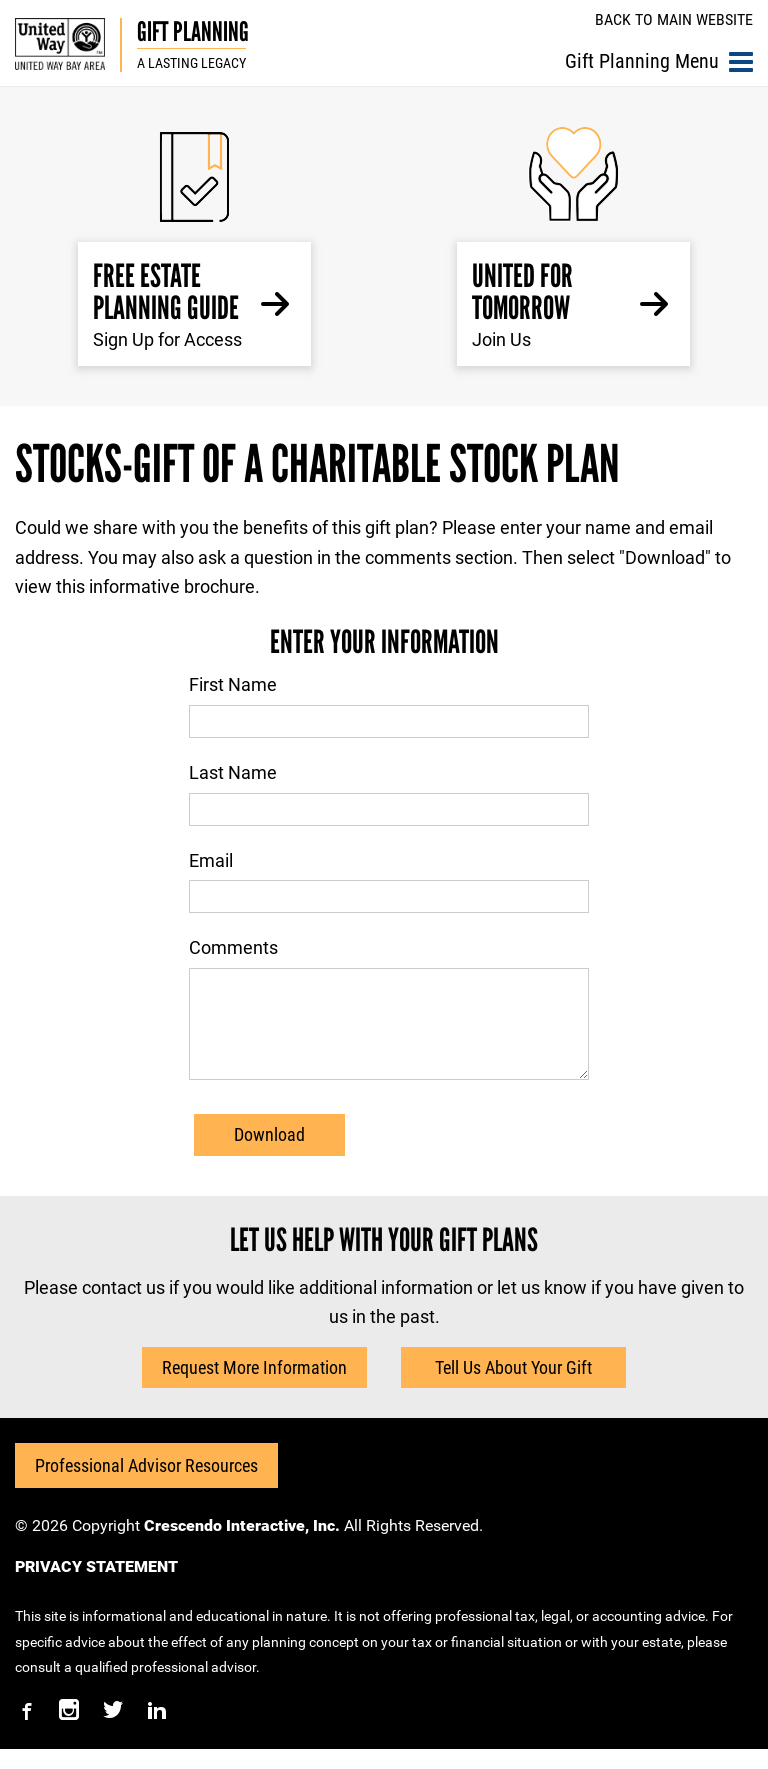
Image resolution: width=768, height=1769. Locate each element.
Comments (233, 947)
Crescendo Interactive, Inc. (242, 1545)
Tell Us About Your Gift (513, 1387)
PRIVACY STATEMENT (96, 1586)
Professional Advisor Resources (146, 1485)
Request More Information (254, 1387)
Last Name (233, 772)
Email (211, 860)
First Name (233, 684)
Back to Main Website (674, 19)
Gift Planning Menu (659, 61)
